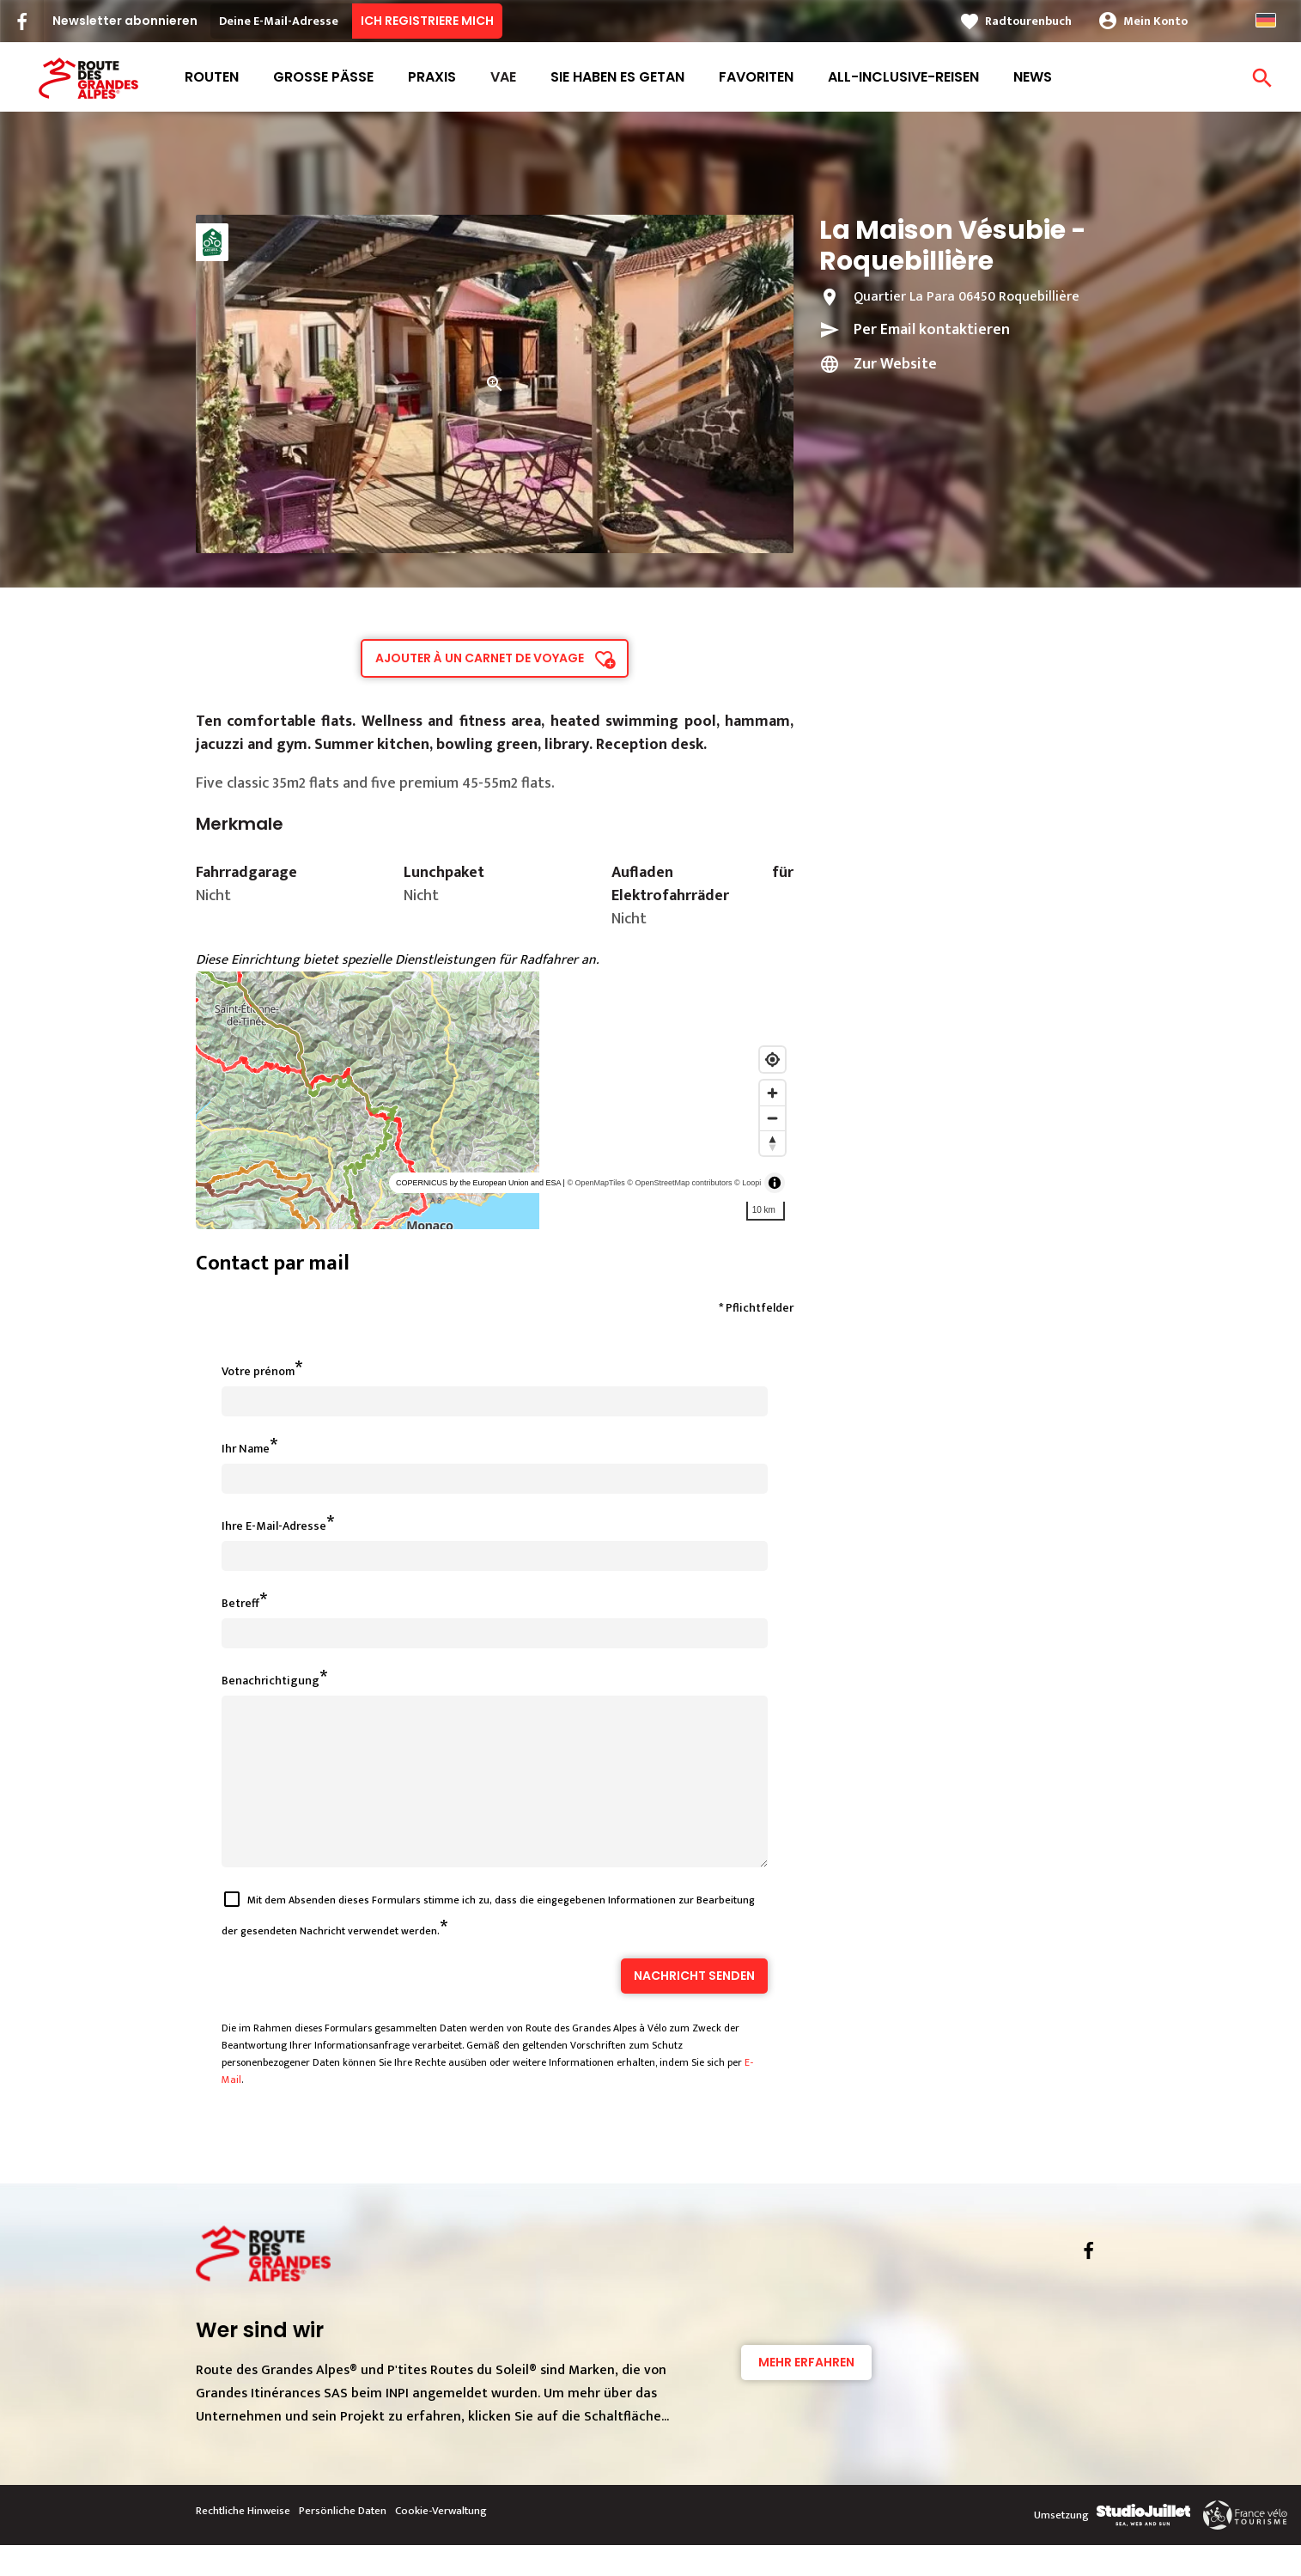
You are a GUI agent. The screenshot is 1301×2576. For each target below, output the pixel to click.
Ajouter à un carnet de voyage (479, 658)
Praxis (432, 77)
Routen (212, 77)
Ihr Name (246, 1449)
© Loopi (747, 1182)
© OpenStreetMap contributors (679, 1182)
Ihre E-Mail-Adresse (274, 1526)
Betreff (240, 1603)
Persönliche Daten (342, 2541)
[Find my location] (772, 1059)
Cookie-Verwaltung (441, 2541)
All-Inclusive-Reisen (903, 77)
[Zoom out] (772, 1117)
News (1032, 77)
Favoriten (756, 77)
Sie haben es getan (617, 77)
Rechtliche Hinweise (243, 2541)
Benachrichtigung (270, 1680)
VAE (503, 77)
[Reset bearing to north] (772, 1142)
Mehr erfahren (806, 2393)
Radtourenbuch (1028, 21)
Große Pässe (323, 77)
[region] (495, 1100)
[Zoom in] (772, 1093)
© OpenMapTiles (595, 1182)
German (1265, 20)
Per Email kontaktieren (932, 330)
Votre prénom (258, 1371)
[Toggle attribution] (774, 1182)
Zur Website (895, 364)
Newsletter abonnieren (125, 20)
